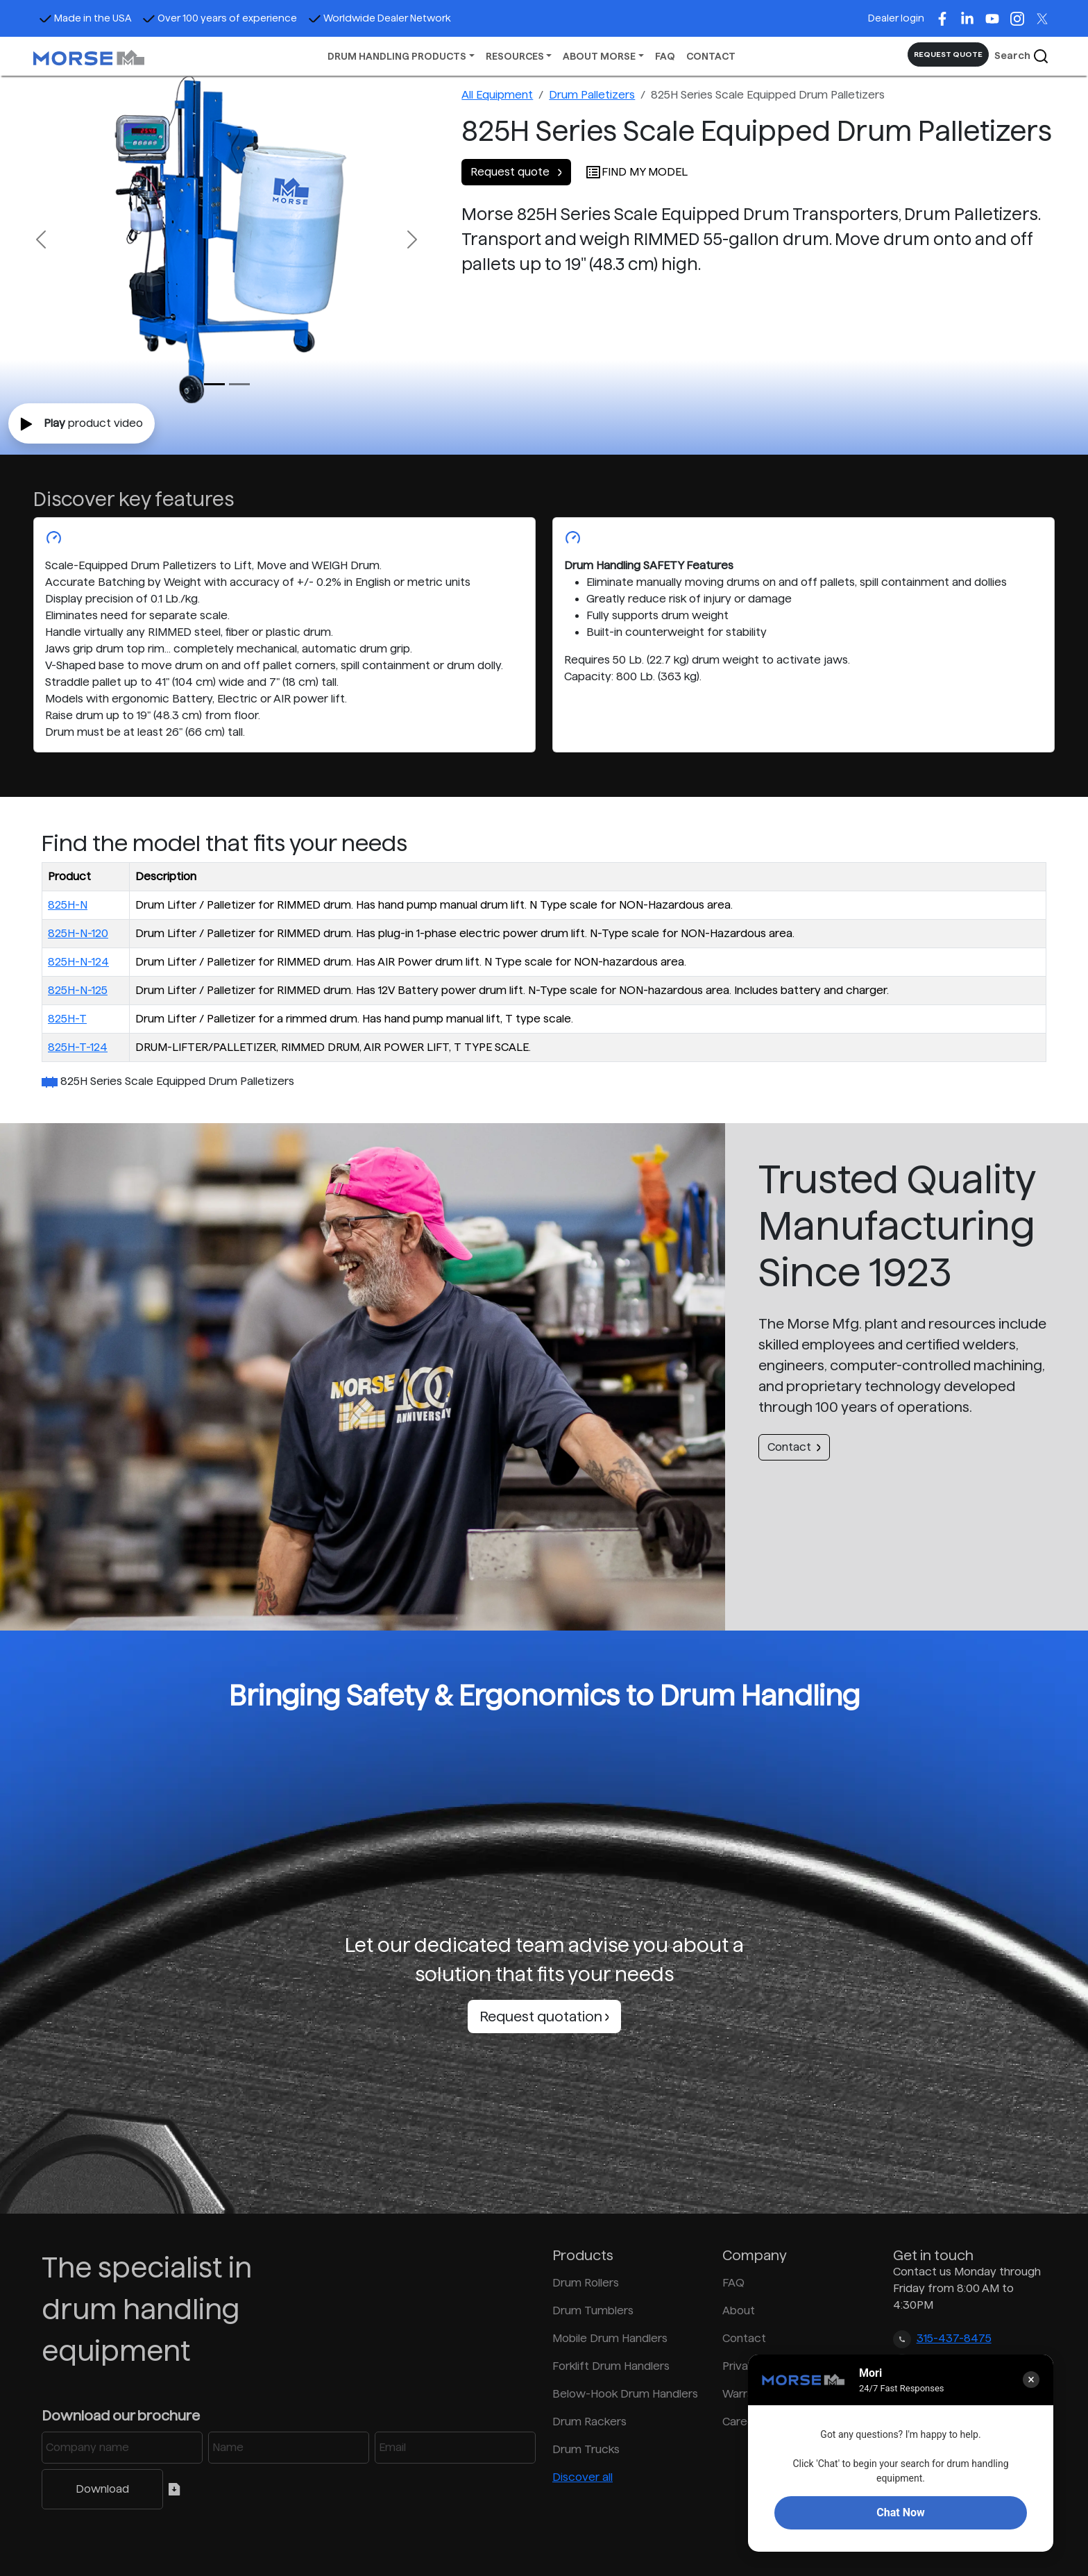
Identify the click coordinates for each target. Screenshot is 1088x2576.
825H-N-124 (78, 962)
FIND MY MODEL (636, 172)
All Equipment (497, 95)
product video (81, 424)
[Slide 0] (214, 384)
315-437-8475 (954, 2338)
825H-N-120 (78, 933)
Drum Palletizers (592, 95)
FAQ (665, 56)
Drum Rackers (589, 2421)
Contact (794, 1447)
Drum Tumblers (593, 2310)
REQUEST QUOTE (948, 54)
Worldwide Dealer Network (379, 18)
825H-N (67, 905)
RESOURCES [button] (515, 56)
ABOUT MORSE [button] (599, 56)
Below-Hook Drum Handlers (625, 2394)
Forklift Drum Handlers (611, 2366)
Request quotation (544, 2016)
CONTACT (711, 56)
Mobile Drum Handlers (610, 2338)
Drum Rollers (585, 2283)
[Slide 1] (239, 384)
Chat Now (900, 2512)
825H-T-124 (78, 1047)
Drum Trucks (586, 2449)
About (738, 2310)
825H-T (67, 1019)
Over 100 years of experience (219, 18)
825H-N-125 (78, 990)
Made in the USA (85, 18)
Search (1021, 56)
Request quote (516, 172)
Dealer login (896, 18)
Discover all (582, 2477)
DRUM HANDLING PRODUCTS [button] (397, 56)
